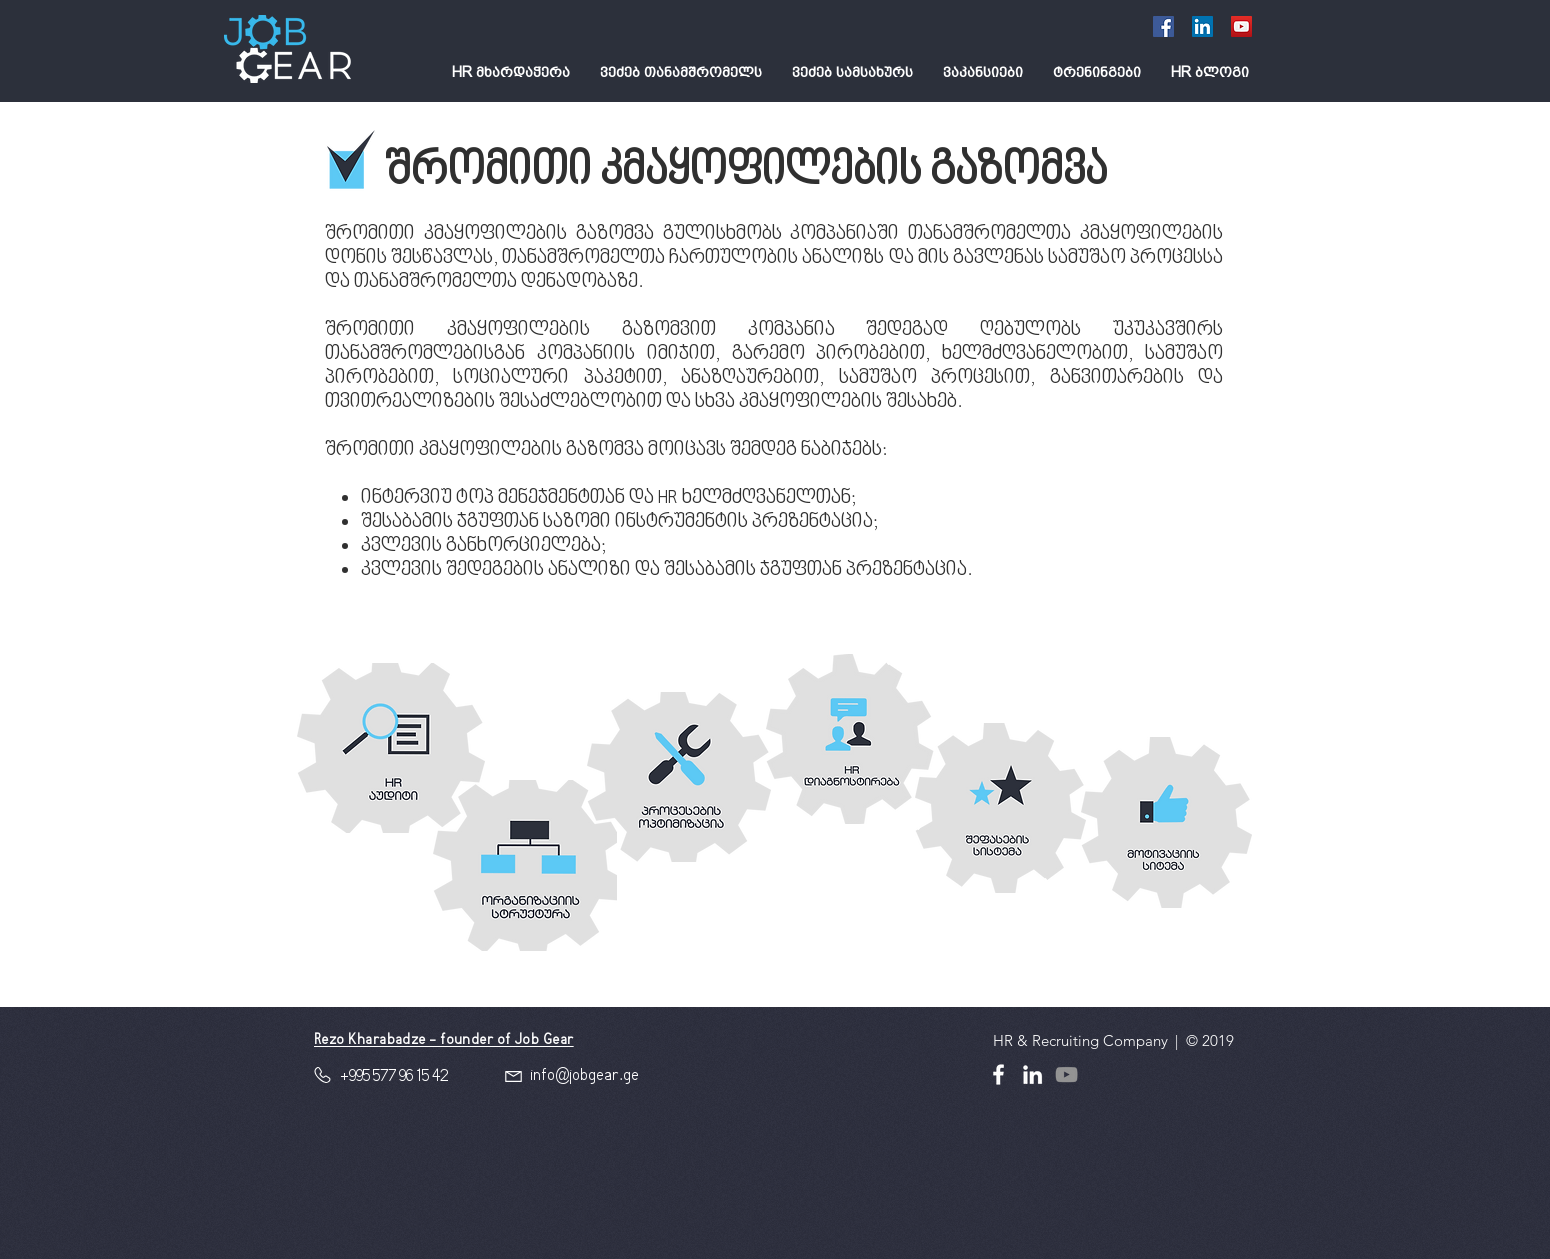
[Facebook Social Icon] (1163, 26)
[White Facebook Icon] (998, 1074)
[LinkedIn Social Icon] (1202, 26)
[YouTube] (1241, 26)
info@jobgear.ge (584, 1076)
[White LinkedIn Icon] (1032, 1074)
